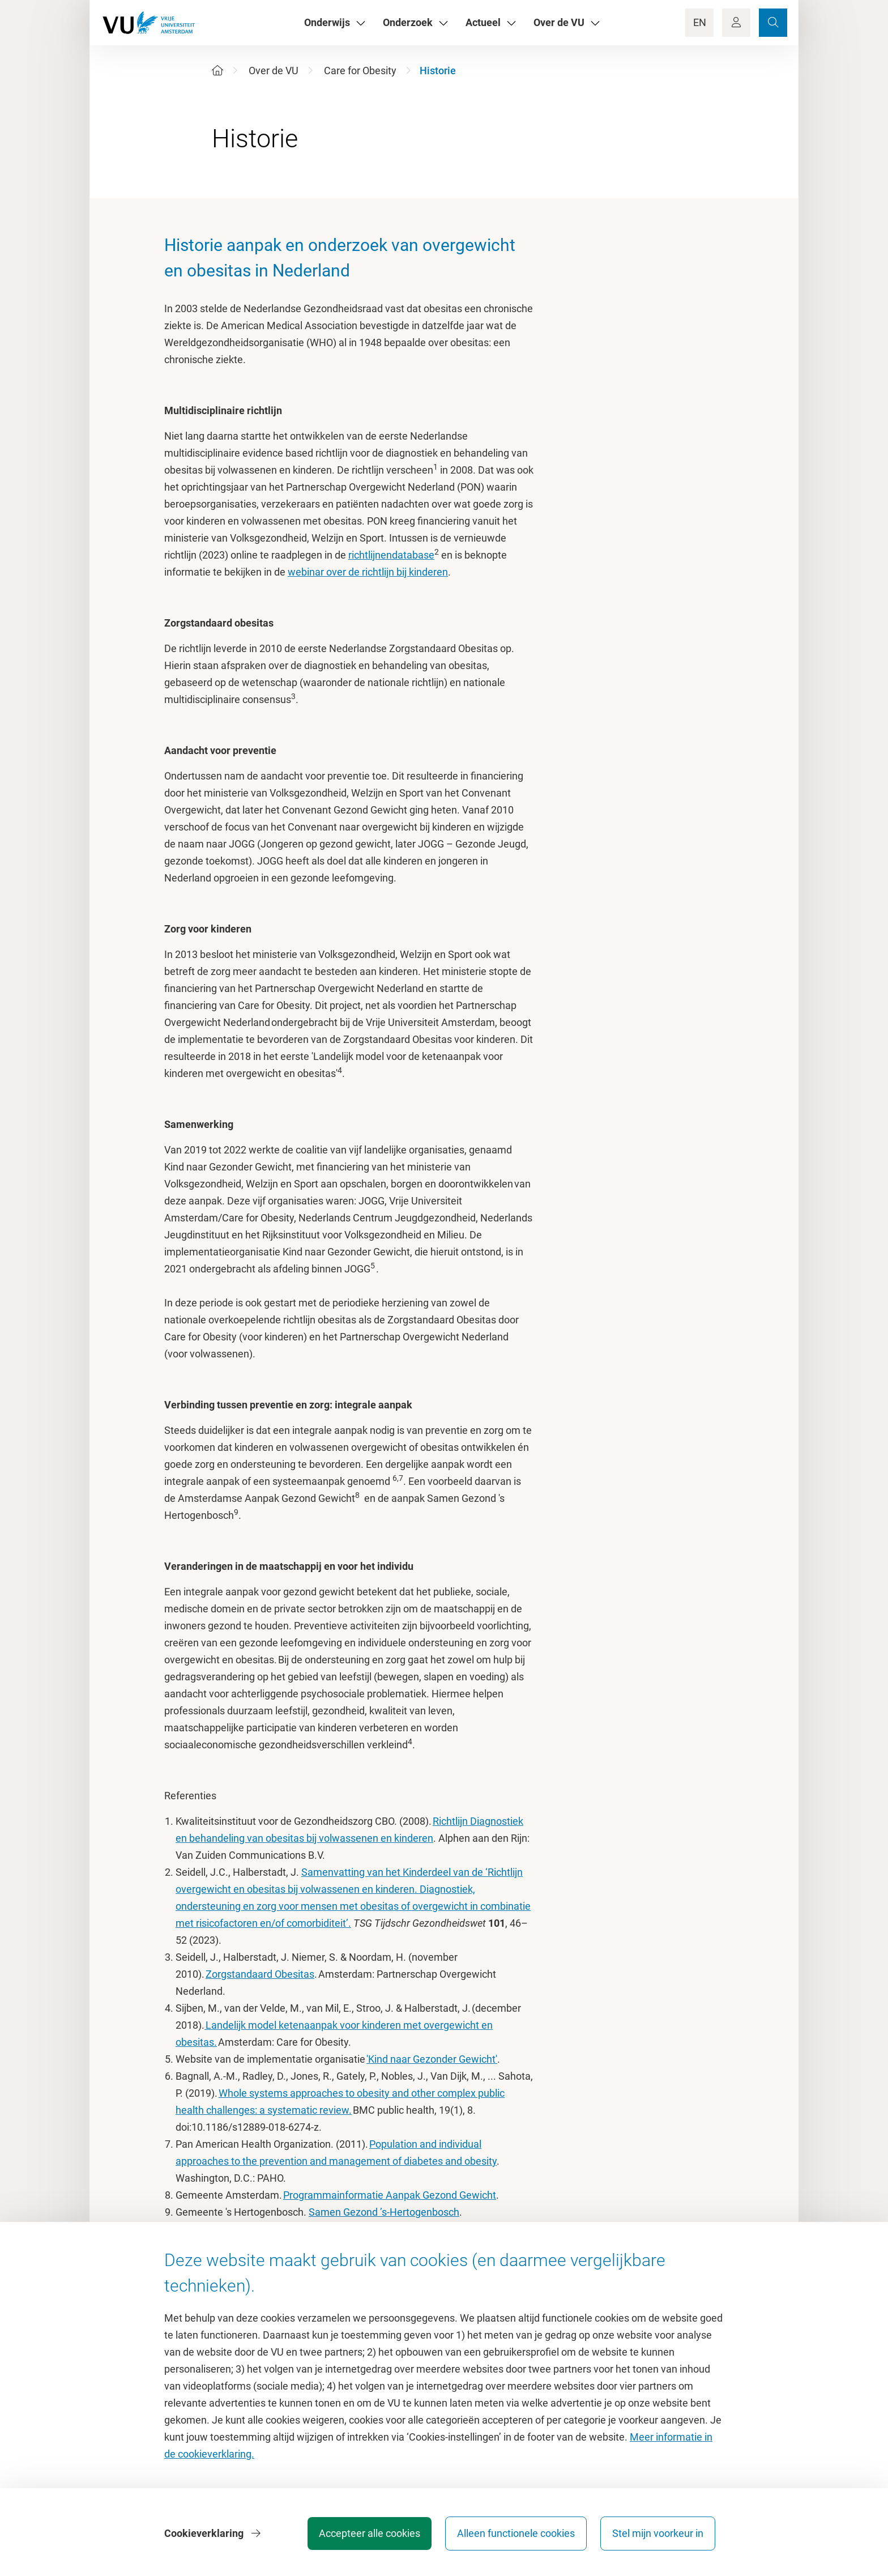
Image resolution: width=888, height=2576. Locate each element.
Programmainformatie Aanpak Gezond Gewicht (389, 2195)
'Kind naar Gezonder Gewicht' (431, 2059)
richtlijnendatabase (391, 555)
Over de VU (273, 70)
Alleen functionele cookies (516, 2533)
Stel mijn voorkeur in (657, 2533)
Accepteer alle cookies (369, 2533)
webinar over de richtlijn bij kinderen (368, 572)
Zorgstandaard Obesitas (260, 1974)
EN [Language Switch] (699, 22)
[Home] (217, 70)
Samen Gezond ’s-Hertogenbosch (384, 2212)
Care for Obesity (360, 70)
